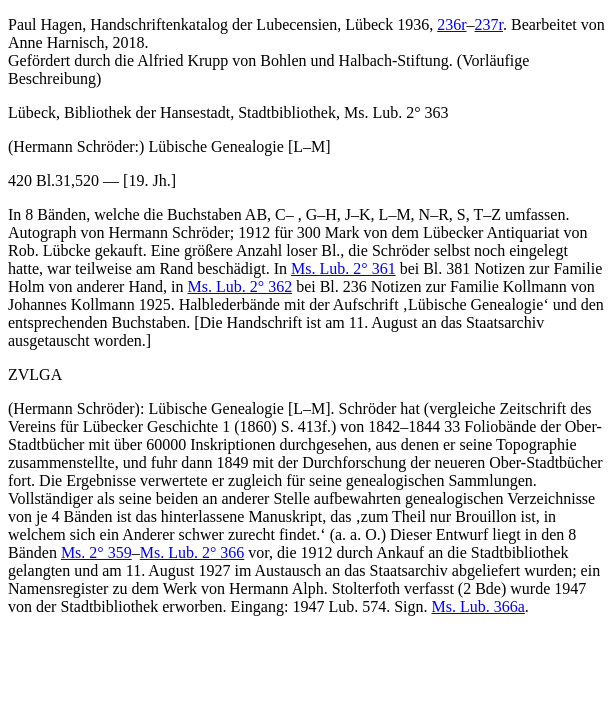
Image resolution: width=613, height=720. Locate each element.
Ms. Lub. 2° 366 (192, 552)
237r (489, 24)
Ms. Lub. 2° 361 (343, 268)
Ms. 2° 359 (96, 552)
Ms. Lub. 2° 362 (240, 286)
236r (451, 24)
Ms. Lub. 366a (478, 606)
